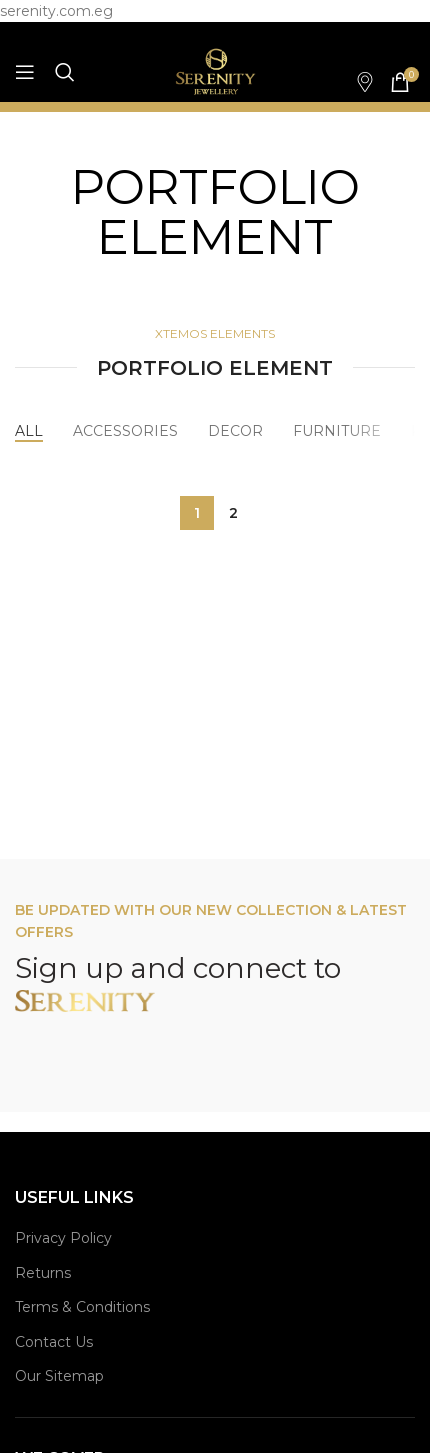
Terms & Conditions (82, 1307)
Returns (43, 1273)
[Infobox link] (355, 82)
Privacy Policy (63, 1238)
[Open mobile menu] (25, 72)
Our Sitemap (59, 1376)
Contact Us (54, 1342)
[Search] (65, 72)
